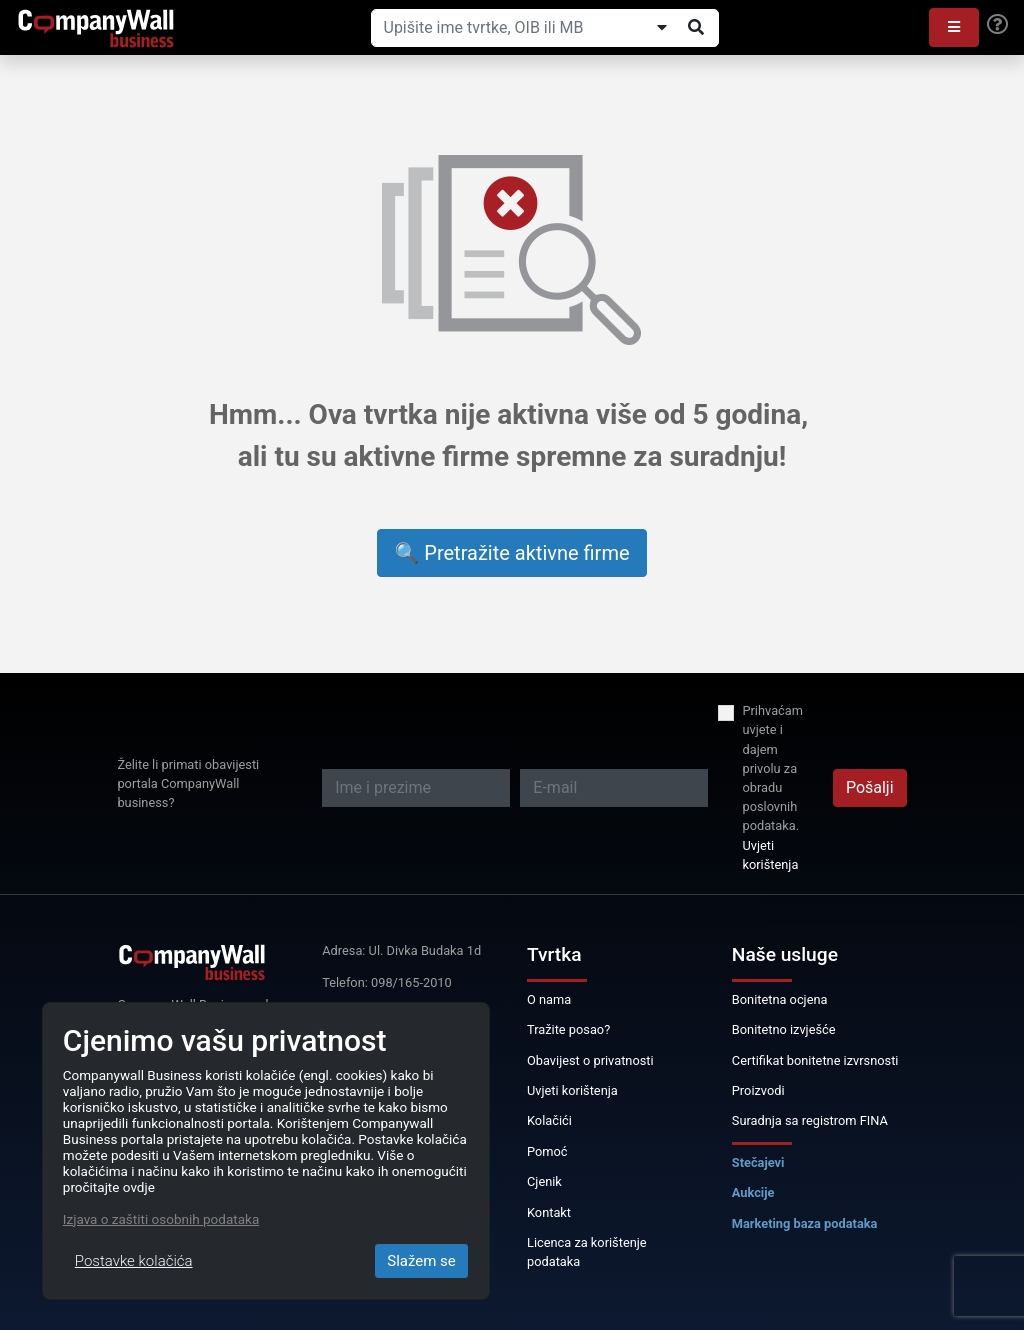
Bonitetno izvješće (784, 1029)
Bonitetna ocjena (780, 999)
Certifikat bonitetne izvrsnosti (815, 1060)
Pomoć (547, 1151)
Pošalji (870, 787)
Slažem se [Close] (421, 1261)
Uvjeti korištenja (770, 855)
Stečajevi (758, 1162)
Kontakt (549, 1212)
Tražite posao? (568, 1029)
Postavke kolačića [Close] (134, 1261)
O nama (549, 999)
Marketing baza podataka (805, 1223)
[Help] (997, 25)
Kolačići (549, 1120)
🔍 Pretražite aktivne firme (511, 553)
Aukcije (753, 1192)
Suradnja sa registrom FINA (810, 1120)
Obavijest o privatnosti (590, 1060)
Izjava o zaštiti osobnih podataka (161, 1219)
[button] (954, 27)
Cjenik (544, 1181)
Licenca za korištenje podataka (587, 1252)
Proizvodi (758, 1090)
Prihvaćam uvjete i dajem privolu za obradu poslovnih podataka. (772, 768)
